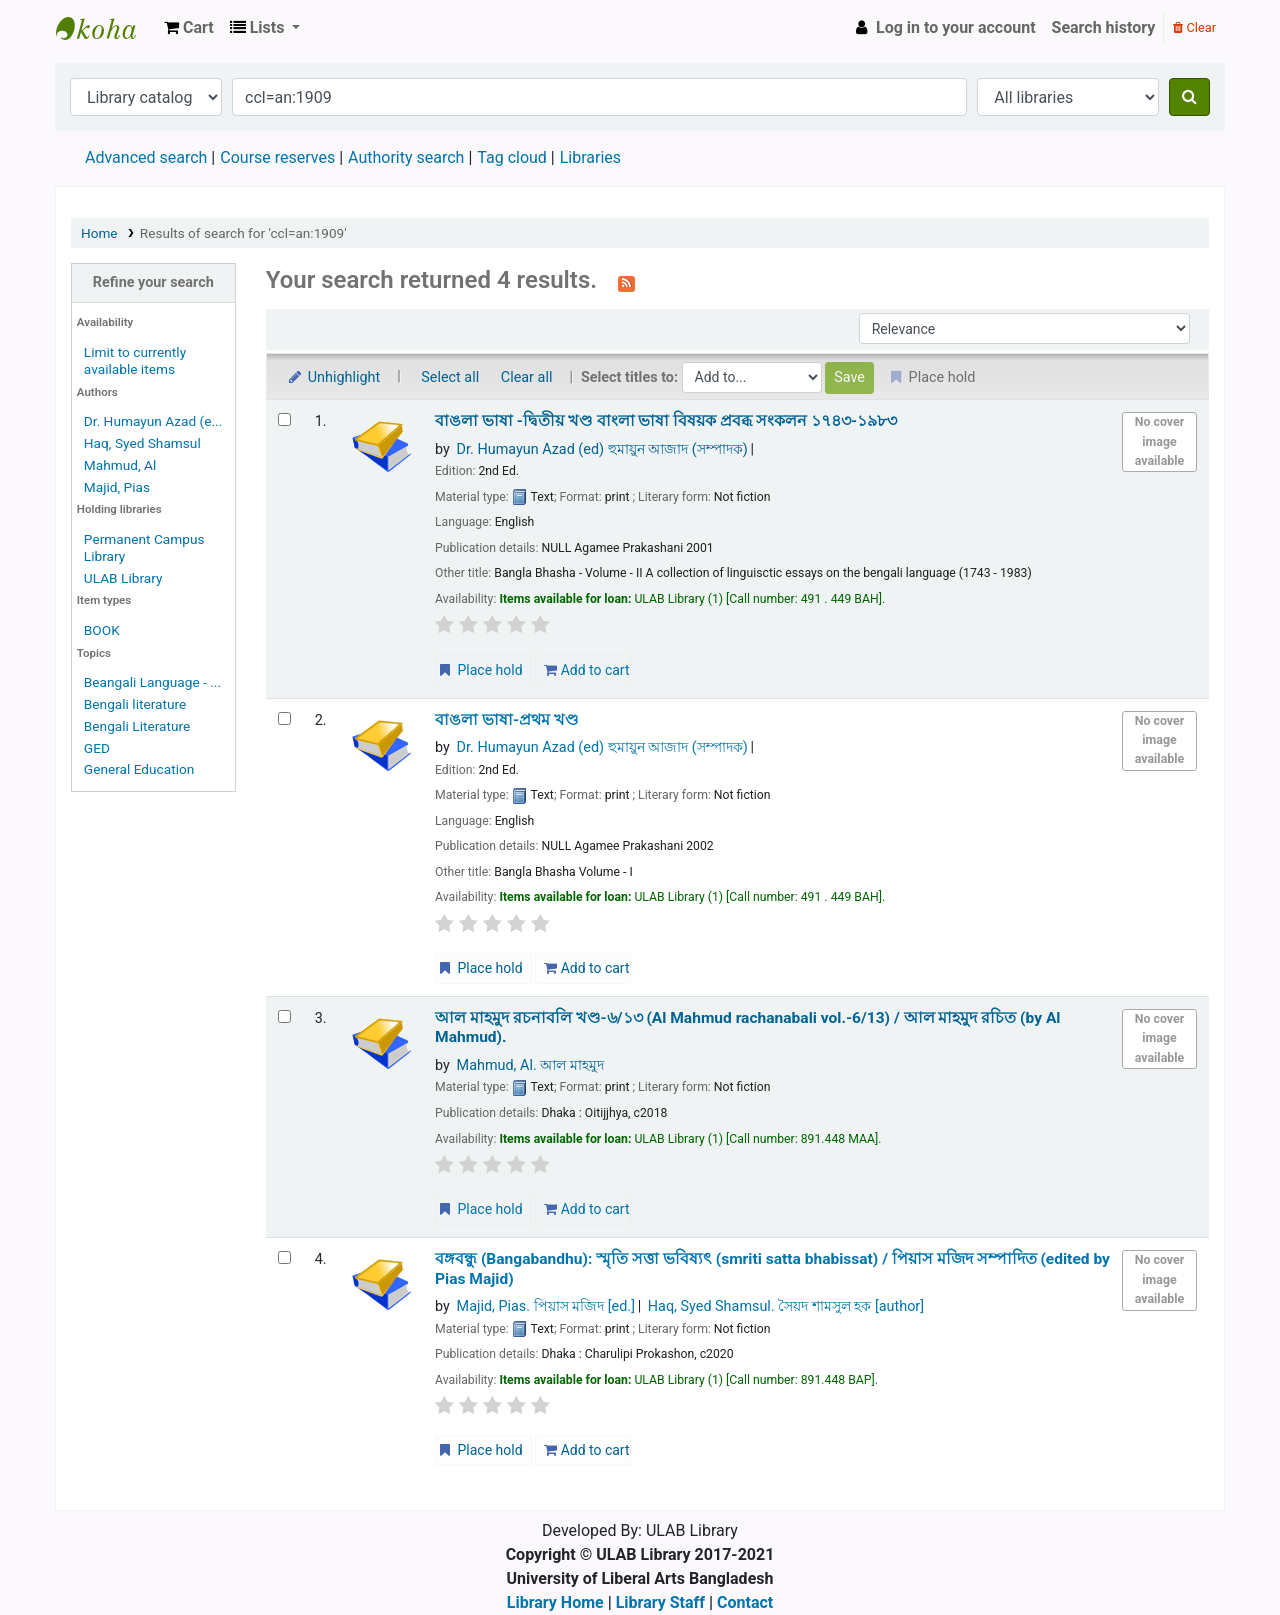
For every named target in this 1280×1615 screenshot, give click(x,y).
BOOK (102, 630)
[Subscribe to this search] (626, 282)
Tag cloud (512, 157)
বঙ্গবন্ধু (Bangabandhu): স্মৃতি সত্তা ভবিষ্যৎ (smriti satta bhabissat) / (772, 1268)
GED (97, 748)
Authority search (406, 157)
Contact (745, 1602)
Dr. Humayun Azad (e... (153, 421)
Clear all (527, 377)
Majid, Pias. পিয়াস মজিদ (546, 1306)
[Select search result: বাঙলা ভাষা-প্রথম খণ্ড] (284, 718)
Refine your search (153, 282)
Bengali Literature (137, 726)
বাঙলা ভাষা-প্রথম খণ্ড (507, 720)
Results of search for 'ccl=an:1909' (243, 233)
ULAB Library (106, 28)
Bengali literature (135, 704)
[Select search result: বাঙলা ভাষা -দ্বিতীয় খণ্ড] (284, 419)
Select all (450, 377)
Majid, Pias (117, 487)
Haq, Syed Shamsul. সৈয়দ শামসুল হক (786, 1306)
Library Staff (660, 1602)
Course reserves (277, 157)
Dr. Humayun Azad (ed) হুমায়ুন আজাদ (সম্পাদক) (602, 449)
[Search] (1189, 97)
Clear (1194, 27)
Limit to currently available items (135, 360)
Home (99, 233)
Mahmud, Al (120, 465)
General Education (139, 769)
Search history (1104, 27)
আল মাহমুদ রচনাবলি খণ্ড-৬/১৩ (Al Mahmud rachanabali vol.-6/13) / (747, 1027)
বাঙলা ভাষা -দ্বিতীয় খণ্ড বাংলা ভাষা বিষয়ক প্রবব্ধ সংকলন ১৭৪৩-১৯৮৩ (666, 421)
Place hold (479, 670)
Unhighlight (333, 377)
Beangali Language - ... (152, 682)
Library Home (555, 1602)
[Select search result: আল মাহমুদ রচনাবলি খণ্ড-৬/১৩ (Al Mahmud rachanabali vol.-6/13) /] (284, 1016)
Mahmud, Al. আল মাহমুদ (530, 1065)
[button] (189, 28)
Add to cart (586, 670)
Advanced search (146, 157)
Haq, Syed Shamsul (142, 443)
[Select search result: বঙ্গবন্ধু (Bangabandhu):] (284, 1257)
